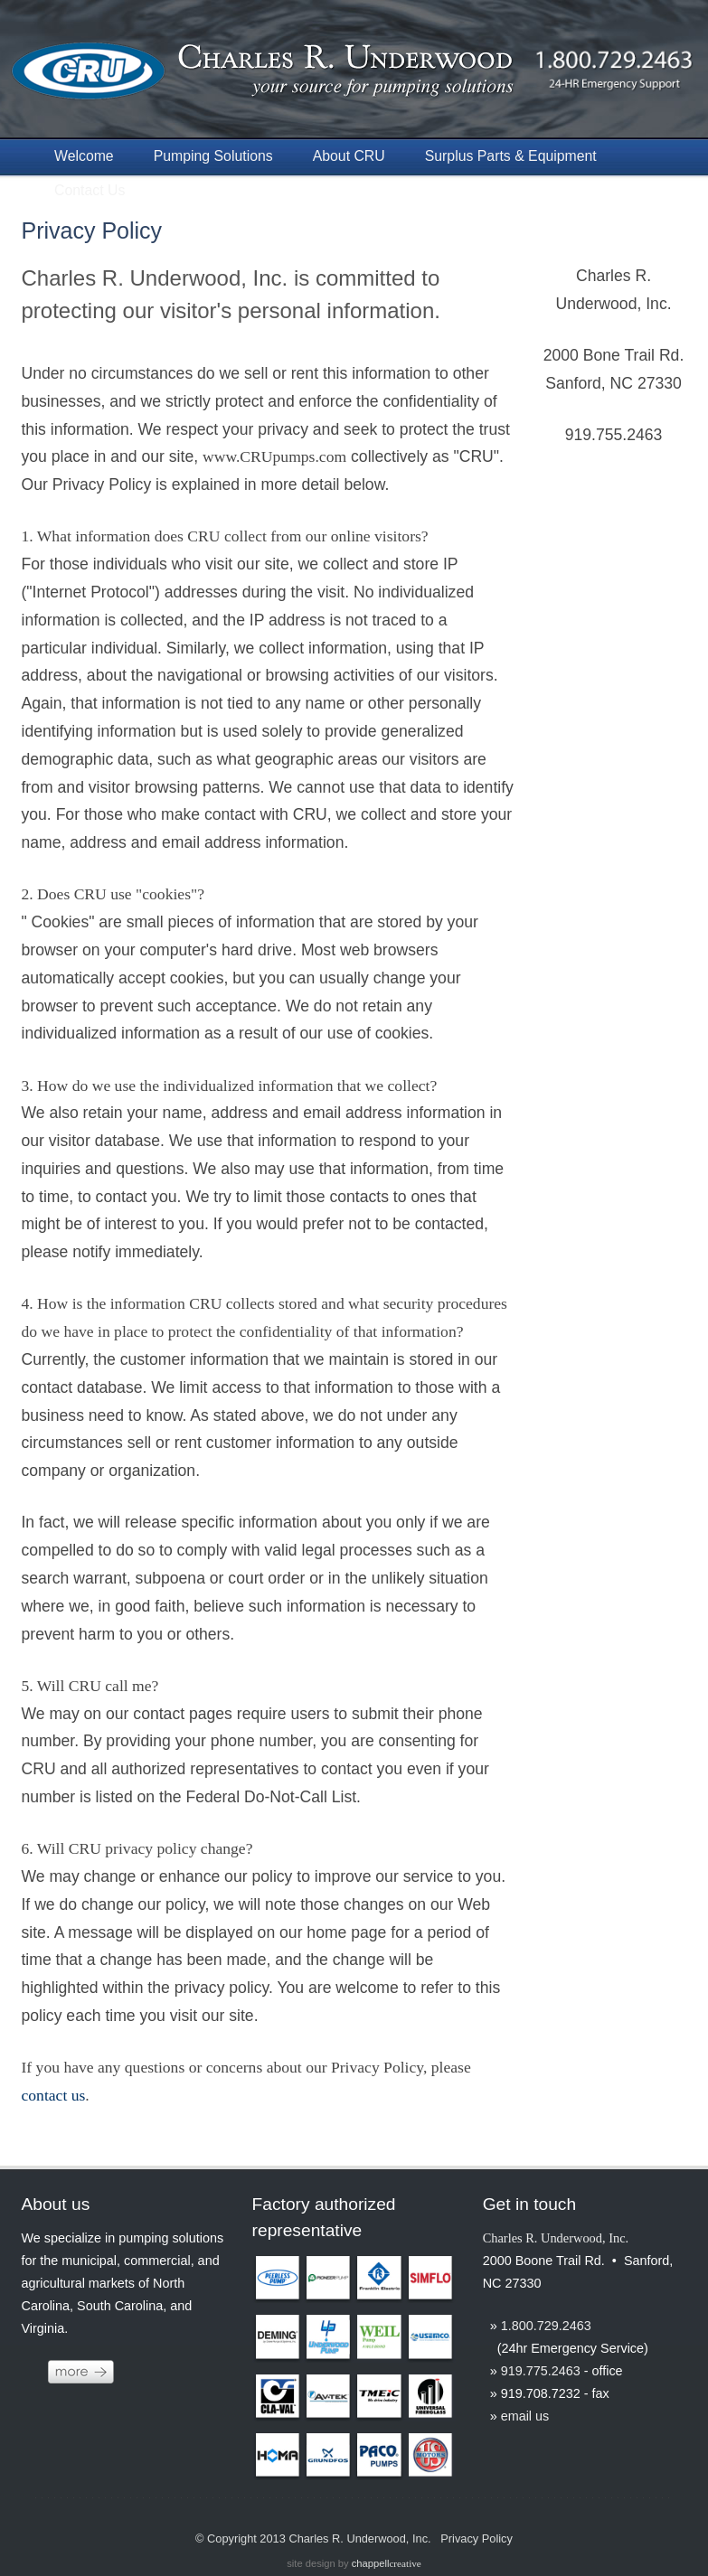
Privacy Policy (91, 230)
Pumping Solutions (213, 156)
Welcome (84, 156)
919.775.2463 (541, 2371)
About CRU (349, 156)
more (81, 2371)
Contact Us (89, 190)
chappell (386, 2563)
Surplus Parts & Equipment (511, 156)
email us (525, 2416)
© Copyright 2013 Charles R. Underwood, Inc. (313, 2538)
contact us (53, 2095)
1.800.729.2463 (546, 2325)
